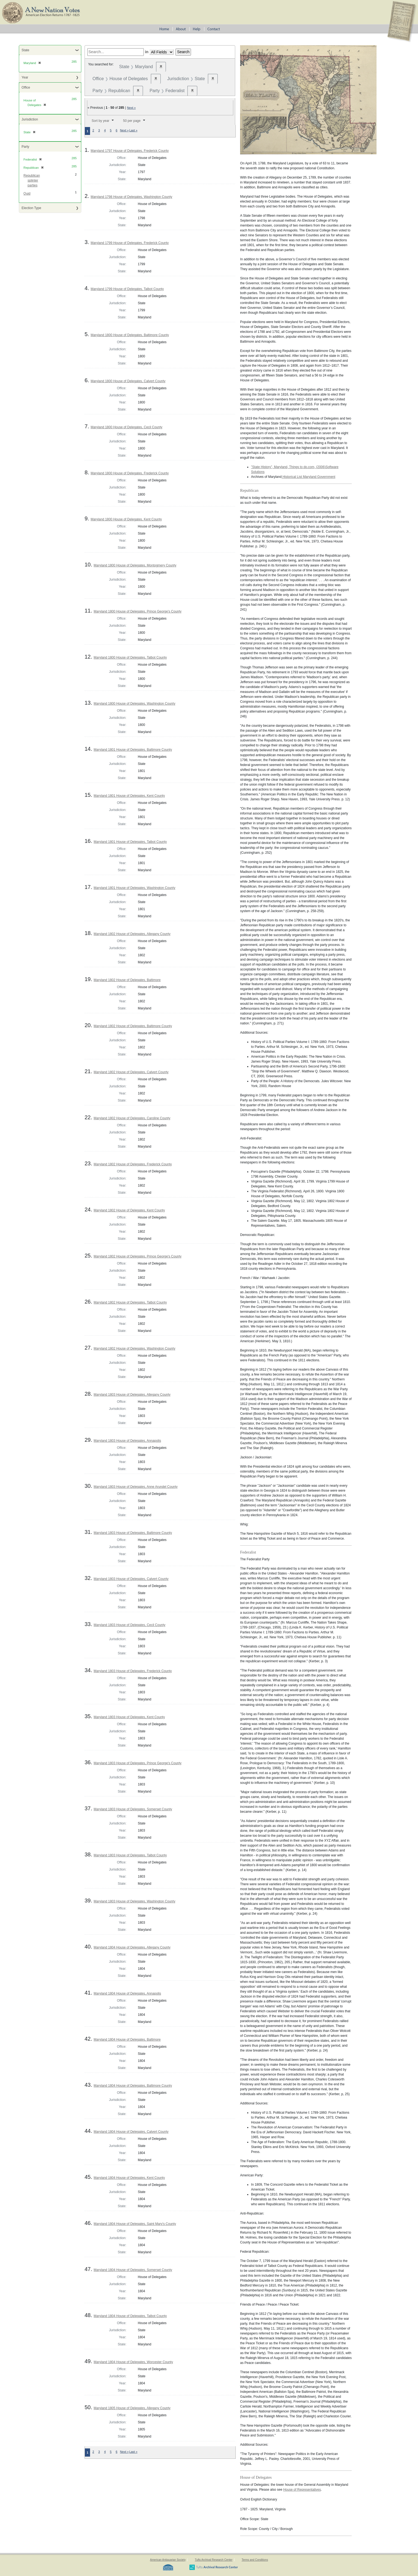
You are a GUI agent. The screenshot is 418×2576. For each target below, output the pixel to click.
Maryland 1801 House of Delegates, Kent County (129, 796)
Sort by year (100, 121)
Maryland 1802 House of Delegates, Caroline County (132, 1118)
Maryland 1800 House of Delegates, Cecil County (126, 427)
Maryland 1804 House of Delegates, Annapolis (127, 1993)
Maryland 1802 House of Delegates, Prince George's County (137, 1256)
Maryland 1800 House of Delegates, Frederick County (130, 473)
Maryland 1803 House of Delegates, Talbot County (130, 1855)
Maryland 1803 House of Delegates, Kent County (129, 1717)
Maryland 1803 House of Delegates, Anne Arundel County (136, 1487)
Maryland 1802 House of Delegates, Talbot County (130, 1302)
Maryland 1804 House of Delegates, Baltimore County (133, 2086)
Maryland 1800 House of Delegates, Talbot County (130, 657)
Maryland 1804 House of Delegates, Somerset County (133, 2270)
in (146, 52)
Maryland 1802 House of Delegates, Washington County (134, 1348)
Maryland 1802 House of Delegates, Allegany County (132, 934)
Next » (131, 107)
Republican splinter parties (31, 180)
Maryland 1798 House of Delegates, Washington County (131, 197)
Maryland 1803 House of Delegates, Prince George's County (137, 1763)
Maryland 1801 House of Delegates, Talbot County (130, 842)
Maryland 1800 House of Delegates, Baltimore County (130, 335)
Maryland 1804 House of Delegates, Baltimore (127, 2039)
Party (25, 147)
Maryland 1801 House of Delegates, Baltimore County (133, 750)
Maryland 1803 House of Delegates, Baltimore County (133, 1533)
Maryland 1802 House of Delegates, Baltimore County (133, 1026)
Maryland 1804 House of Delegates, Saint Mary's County (135, 2224)
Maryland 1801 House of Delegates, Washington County (134, 888)
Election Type (31, 208)
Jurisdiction (30, 119)
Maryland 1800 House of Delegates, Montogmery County (135, 565)
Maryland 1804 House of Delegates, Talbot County (130, 2316)
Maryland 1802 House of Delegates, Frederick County (133, 1164)
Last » (133, 130)
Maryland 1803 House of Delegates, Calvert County (131, 1579)
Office (26, 87)
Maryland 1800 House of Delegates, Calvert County (128, 381)
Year (25, 77)
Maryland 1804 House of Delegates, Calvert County (131, 2132)
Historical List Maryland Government (308, 477)
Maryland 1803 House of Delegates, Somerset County (133, 1809)
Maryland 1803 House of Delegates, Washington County (134, 1901)
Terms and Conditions (254, 2559)
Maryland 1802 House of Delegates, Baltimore (127, 980)
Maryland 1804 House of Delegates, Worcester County (133, 2362)
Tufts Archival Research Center (213, 2559)
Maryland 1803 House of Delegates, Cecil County (129, 1625)
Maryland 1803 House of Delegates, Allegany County (132, 1394)
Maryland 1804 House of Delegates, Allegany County (132, 1947)
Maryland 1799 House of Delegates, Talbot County (127, 289)
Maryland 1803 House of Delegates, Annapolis (127, 1441)
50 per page (132, 121)
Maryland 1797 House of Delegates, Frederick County (130, 151)
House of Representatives (302, 2489)
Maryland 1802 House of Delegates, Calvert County (131, 1072)
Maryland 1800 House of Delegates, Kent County (126, 519)
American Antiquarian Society (168, 2559)
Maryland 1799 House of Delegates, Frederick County (130, 243)
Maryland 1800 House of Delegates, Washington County (134, 703)
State (25, 50)
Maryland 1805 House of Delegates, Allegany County (132, 2408)
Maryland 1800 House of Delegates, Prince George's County (137, 611)
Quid (26, 193)
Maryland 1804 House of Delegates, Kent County (129, 2178)
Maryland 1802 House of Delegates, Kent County (129, 1210)
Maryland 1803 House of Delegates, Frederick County (133, 1671)
